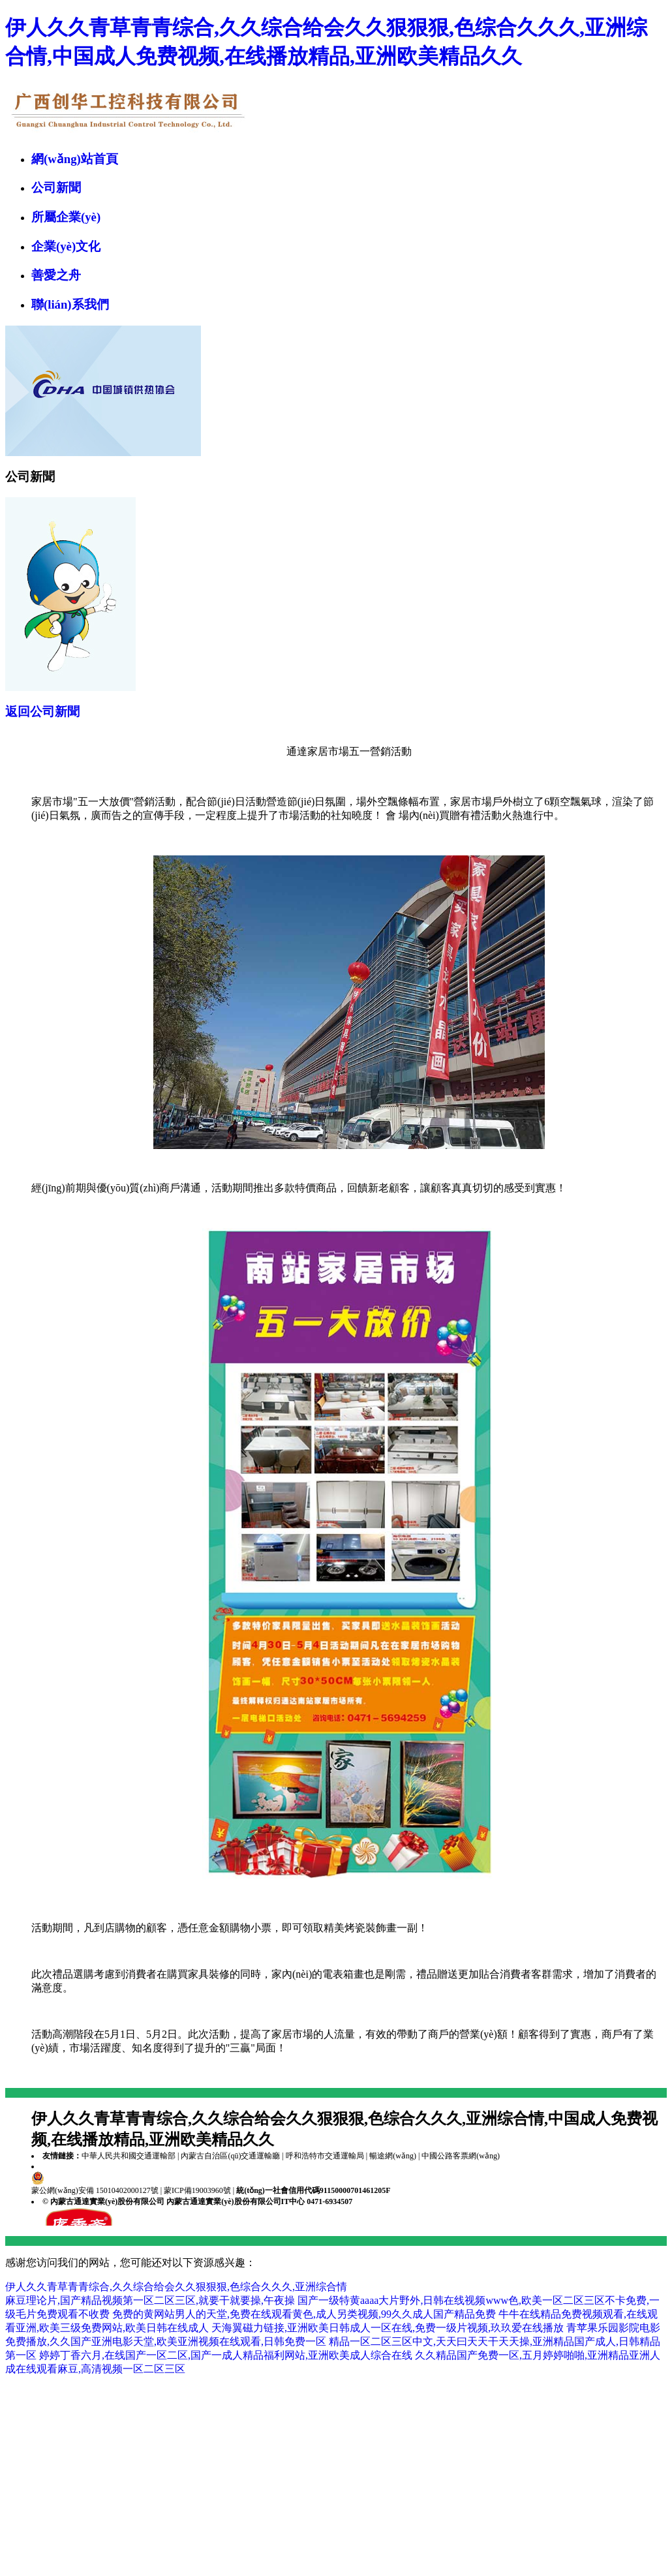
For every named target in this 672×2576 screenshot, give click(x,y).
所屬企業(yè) (65, 217)
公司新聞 (56, 187)
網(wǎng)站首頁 (74, 159)
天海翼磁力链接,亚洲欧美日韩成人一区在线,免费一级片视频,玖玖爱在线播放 (387, 2327)
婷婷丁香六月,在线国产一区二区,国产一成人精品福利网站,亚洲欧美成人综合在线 (225, 2355)
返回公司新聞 (42, 711)
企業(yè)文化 (65, 246)
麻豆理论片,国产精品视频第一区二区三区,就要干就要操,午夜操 (150, 2300)
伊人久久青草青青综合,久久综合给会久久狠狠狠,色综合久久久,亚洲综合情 (176, 2286)
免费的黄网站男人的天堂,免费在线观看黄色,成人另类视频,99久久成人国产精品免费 (304, 2314)
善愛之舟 (56, 275)
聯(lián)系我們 (70, 304)
